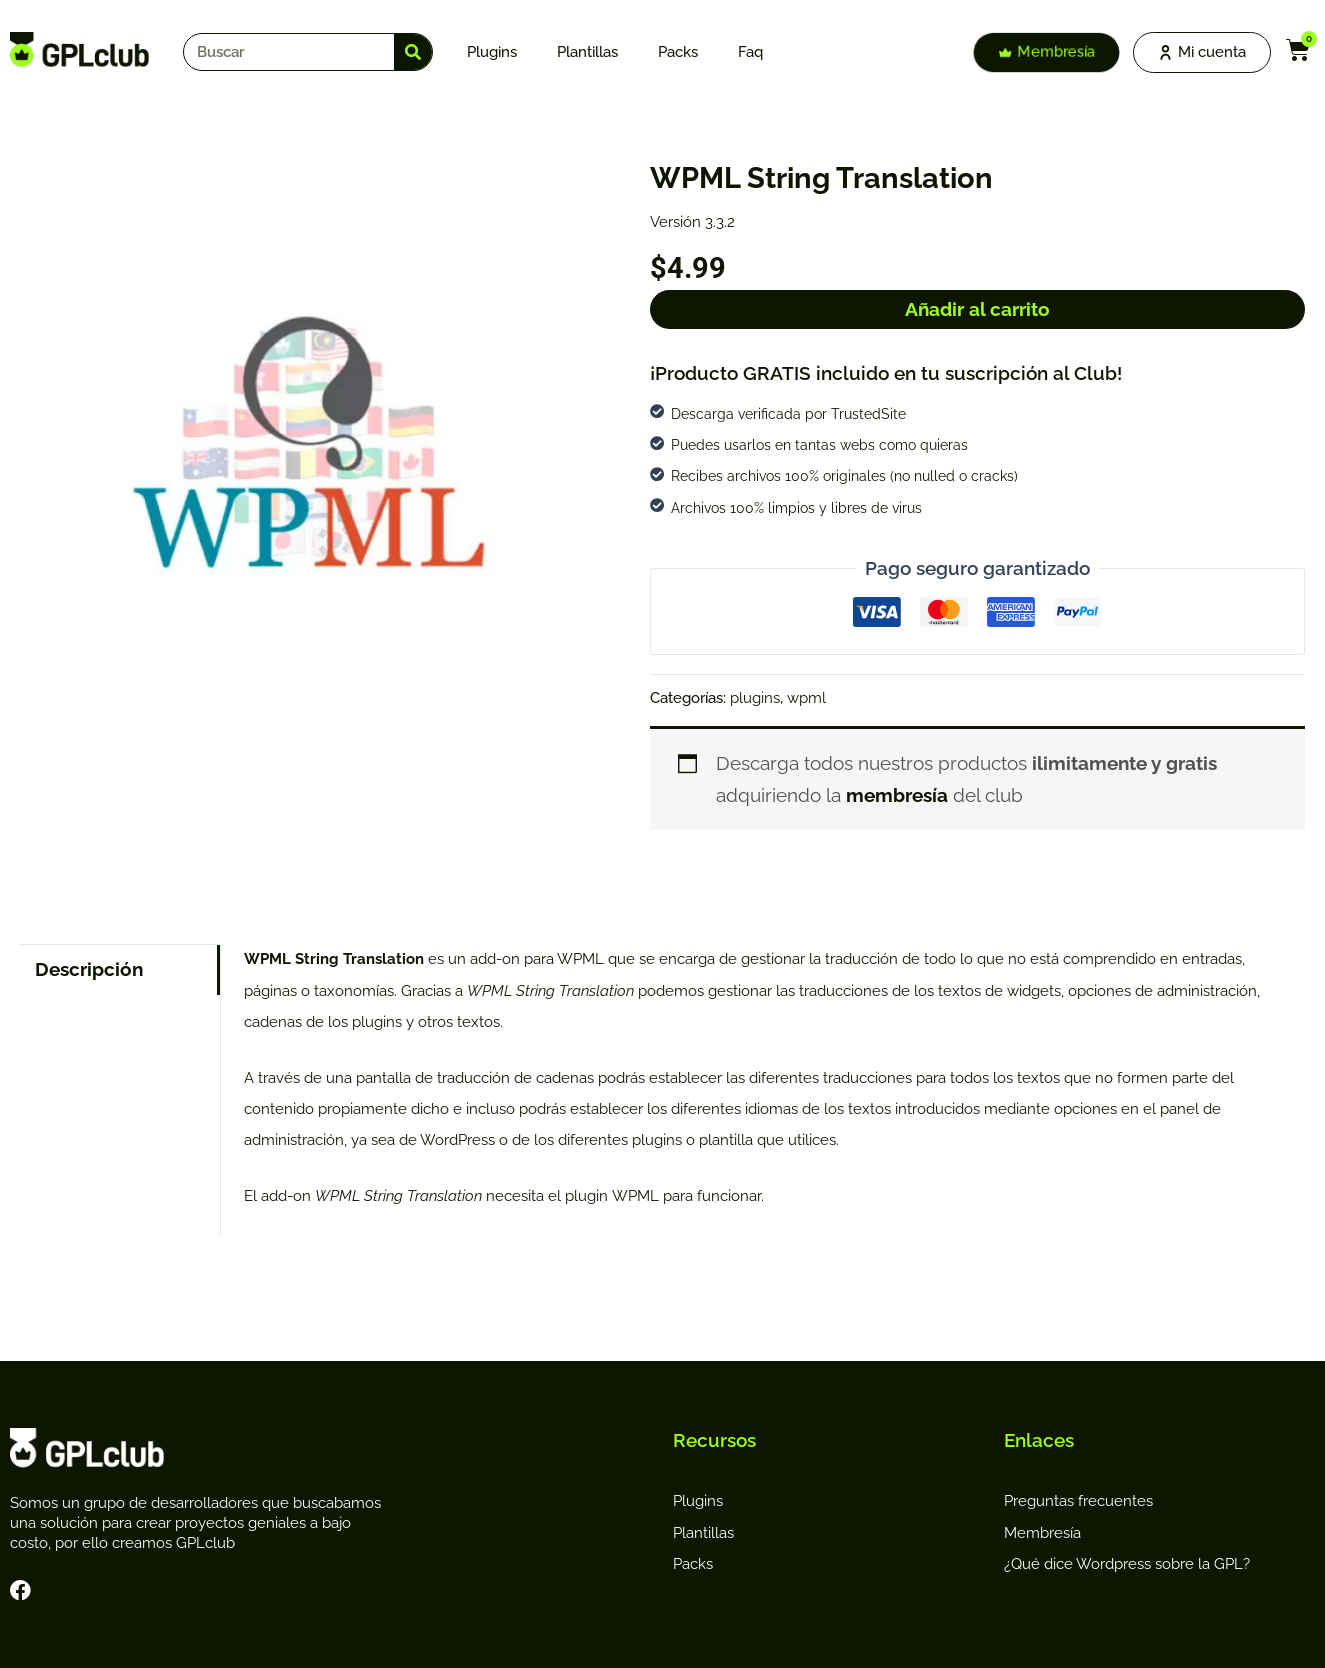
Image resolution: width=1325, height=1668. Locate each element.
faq (750, 52)
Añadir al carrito (977, 309)
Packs (678, 52)
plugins (755, 698)
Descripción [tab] (89, 969)
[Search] (413, 52)
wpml (806, 698)
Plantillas (587, 52)
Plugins (492, 52)
